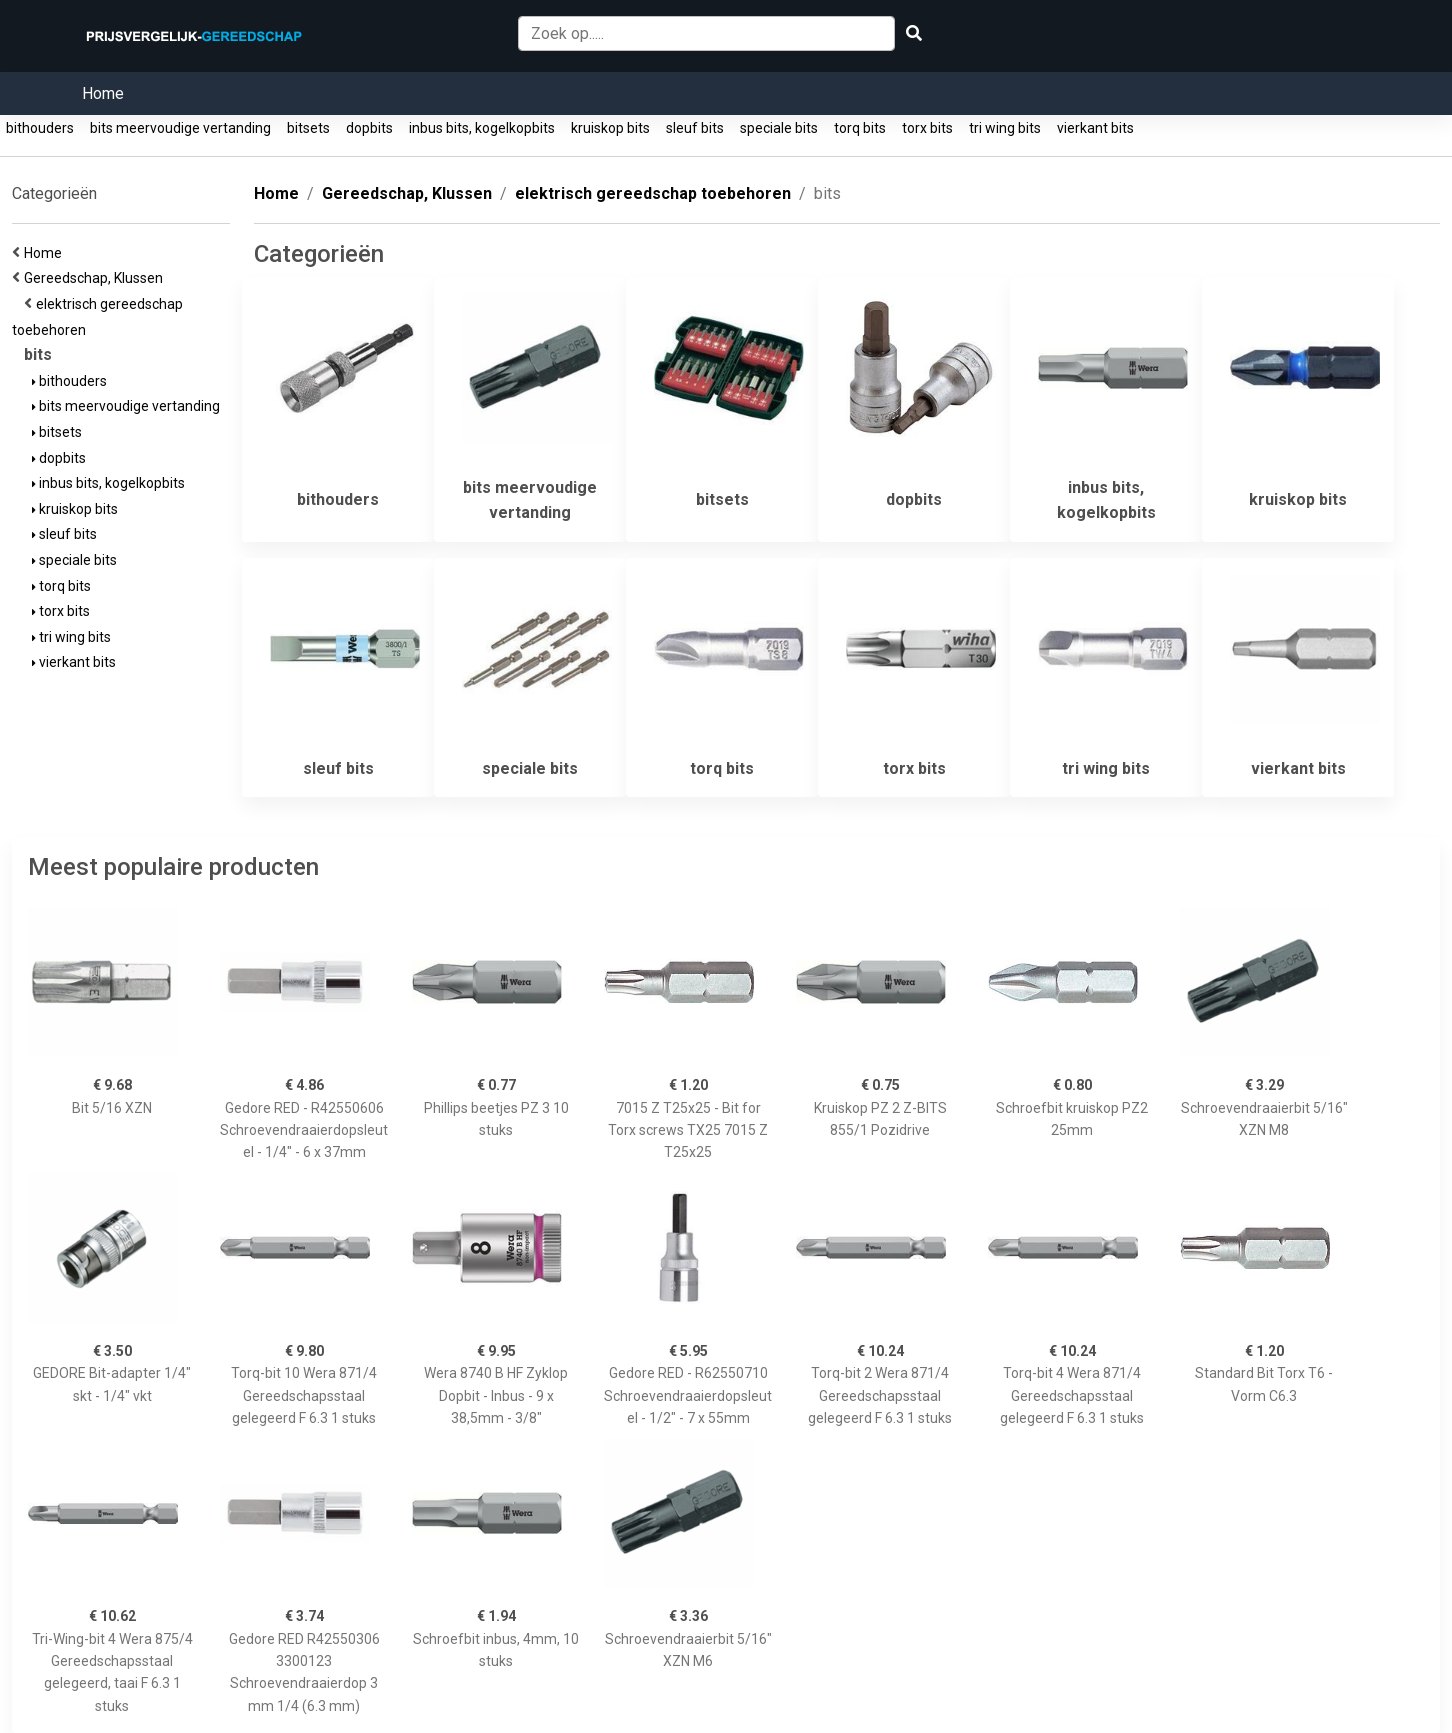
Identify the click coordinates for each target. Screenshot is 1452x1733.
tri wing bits (1005, 128)
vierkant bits (1095, 128)
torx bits (927, 128)
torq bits (860, 128)
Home (103, 93)
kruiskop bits (610, 128)
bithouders (40, 128)
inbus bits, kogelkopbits (482, 128)
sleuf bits (695, 128)
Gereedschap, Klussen (96, 278)
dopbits (369, 128)
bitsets (308, 128)
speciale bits (779, 128)
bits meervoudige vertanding (180, 128)
